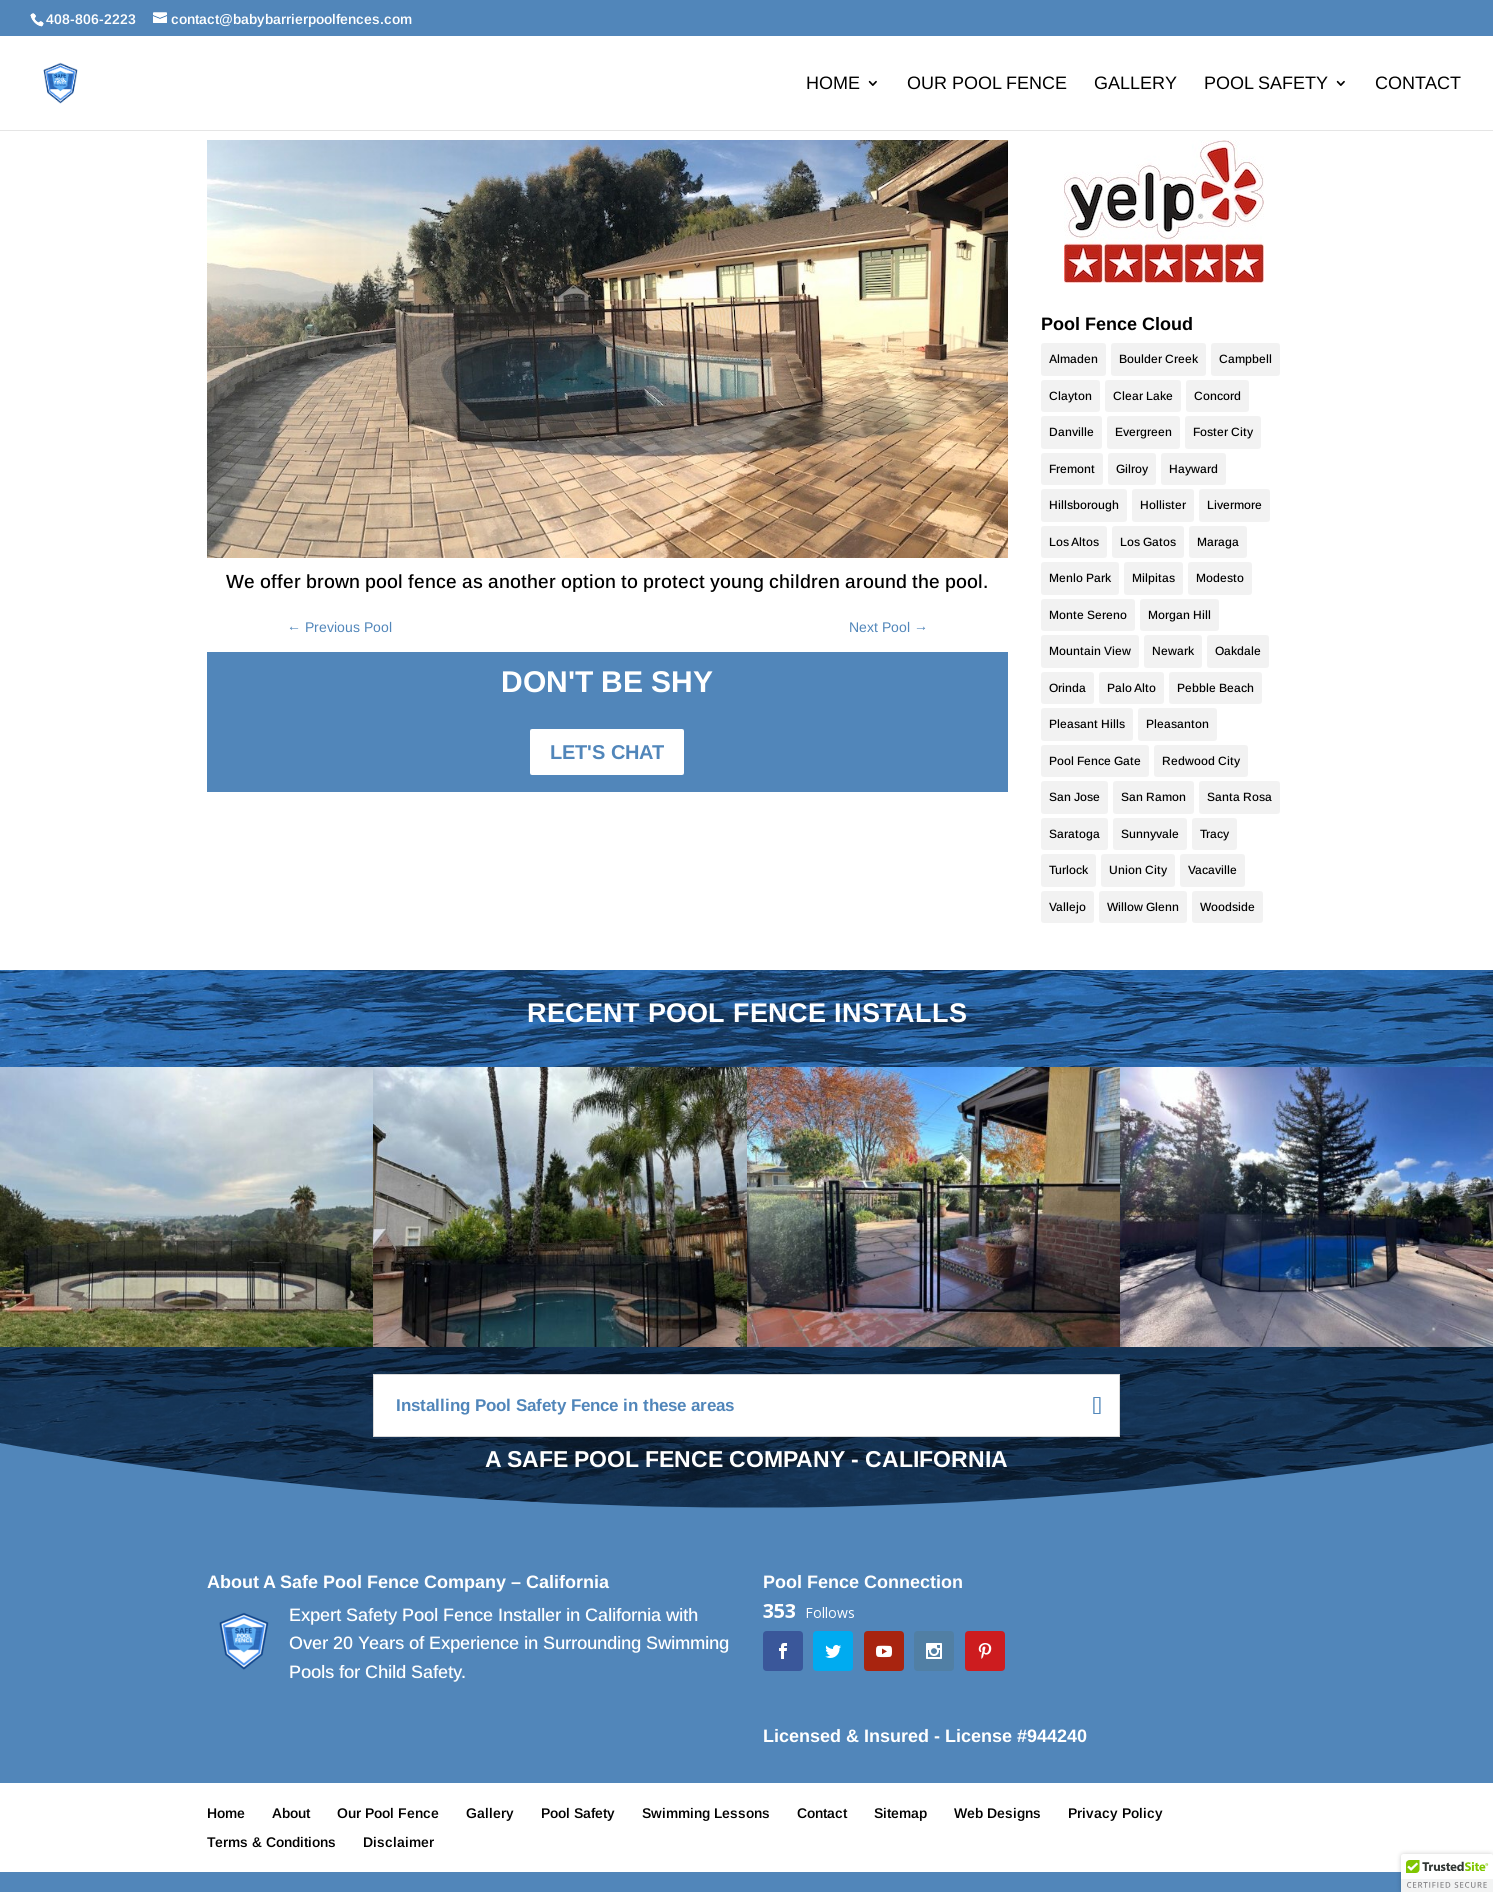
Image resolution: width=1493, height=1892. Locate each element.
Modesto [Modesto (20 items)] (1220, 578)
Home (833, 84)
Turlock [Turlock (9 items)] (1068, 870)
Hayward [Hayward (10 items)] (1193, 469)
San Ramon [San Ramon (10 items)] (1153, 797)
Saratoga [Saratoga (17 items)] (1074, 834)
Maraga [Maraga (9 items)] (1218, 542)
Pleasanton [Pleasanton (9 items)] (1177, 724)
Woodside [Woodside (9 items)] (1227, 907)
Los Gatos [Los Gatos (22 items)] (1148, 542)
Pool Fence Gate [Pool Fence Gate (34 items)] (1095, 761)
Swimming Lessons (706, 1813)
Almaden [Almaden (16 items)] (1073, 359)
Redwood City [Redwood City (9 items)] (1201, 761)
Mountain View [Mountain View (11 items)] (1090, 651)
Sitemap (900, 1813)
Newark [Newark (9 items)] (1173, 651)
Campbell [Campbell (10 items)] (1245, 359)
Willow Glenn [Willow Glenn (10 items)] (1143, 907)
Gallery (1135, 84)
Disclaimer (398, 1842)
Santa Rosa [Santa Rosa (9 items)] (1239, 797)
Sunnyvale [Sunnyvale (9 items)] (1150, 834)
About (291, 1813)
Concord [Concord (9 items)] (1217, 396)
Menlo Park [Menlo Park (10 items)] (1080, 578)
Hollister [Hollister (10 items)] (1163, 505)
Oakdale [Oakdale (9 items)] (1238, 651)
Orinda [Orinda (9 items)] (1067, 688)
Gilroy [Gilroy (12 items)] (1132, 469)
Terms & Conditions (271, 1842)
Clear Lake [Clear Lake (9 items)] (1143, 396)
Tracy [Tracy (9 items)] (1214, 834)
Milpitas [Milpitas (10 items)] (1153, 578)
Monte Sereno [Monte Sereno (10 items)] (1088, 615)
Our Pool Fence (987, 84)
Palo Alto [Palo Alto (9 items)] (1131, 688)
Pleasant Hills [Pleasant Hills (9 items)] (1087, 724)
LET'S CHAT (607, 752)
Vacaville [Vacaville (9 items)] (1212, 870)
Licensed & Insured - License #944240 (925, 1736)
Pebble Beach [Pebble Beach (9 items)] (1215, 688)
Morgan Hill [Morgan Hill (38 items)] (1179, 615)
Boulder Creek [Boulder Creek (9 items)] (1158, 359)
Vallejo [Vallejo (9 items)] (1067, 907)
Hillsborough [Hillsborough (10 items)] (1084, 505)
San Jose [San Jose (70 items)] (1074, 797)
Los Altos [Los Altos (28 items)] (1074, 542)
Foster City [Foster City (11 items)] (1223, 432)
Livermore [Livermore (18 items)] (1234, 505)
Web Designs (997, 1813)
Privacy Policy (1115, 1813)
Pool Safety (1266, 84)
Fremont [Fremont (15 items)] (1072, 469)
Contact (1418, 84)
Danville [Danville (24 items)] (1071, 432)
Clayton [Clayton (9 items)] (1070, 396)
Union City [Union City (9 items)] (1138, 870)
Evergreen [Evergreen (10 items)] (1143, 432)
